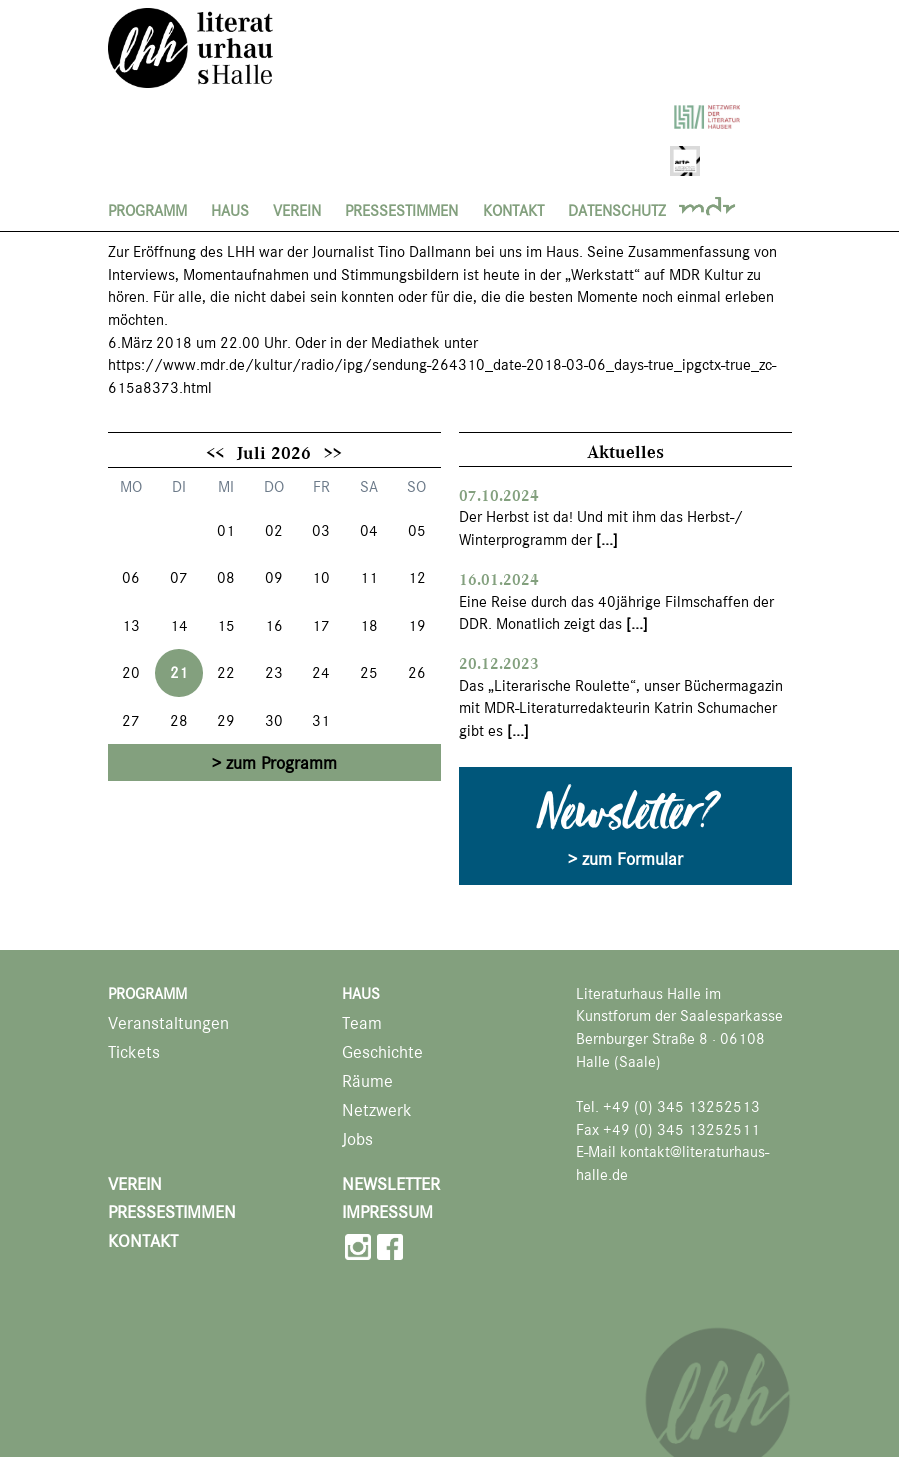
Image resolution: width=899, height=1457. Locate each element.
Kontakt (513, 211)
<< (215, 452)
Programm (147, 211)
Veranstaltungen (168, 1023)
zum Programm (281, 763)
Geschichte (382, 1052)
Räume (367, 1081)
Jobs (357, 1139)
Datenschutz (617, 211)
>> (333, 452)
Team (362, 1023)
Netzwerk (377, 1110)
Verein (297, 211)
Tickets (134, 1052)
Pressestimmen (401, 211)
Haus (230, 211)
